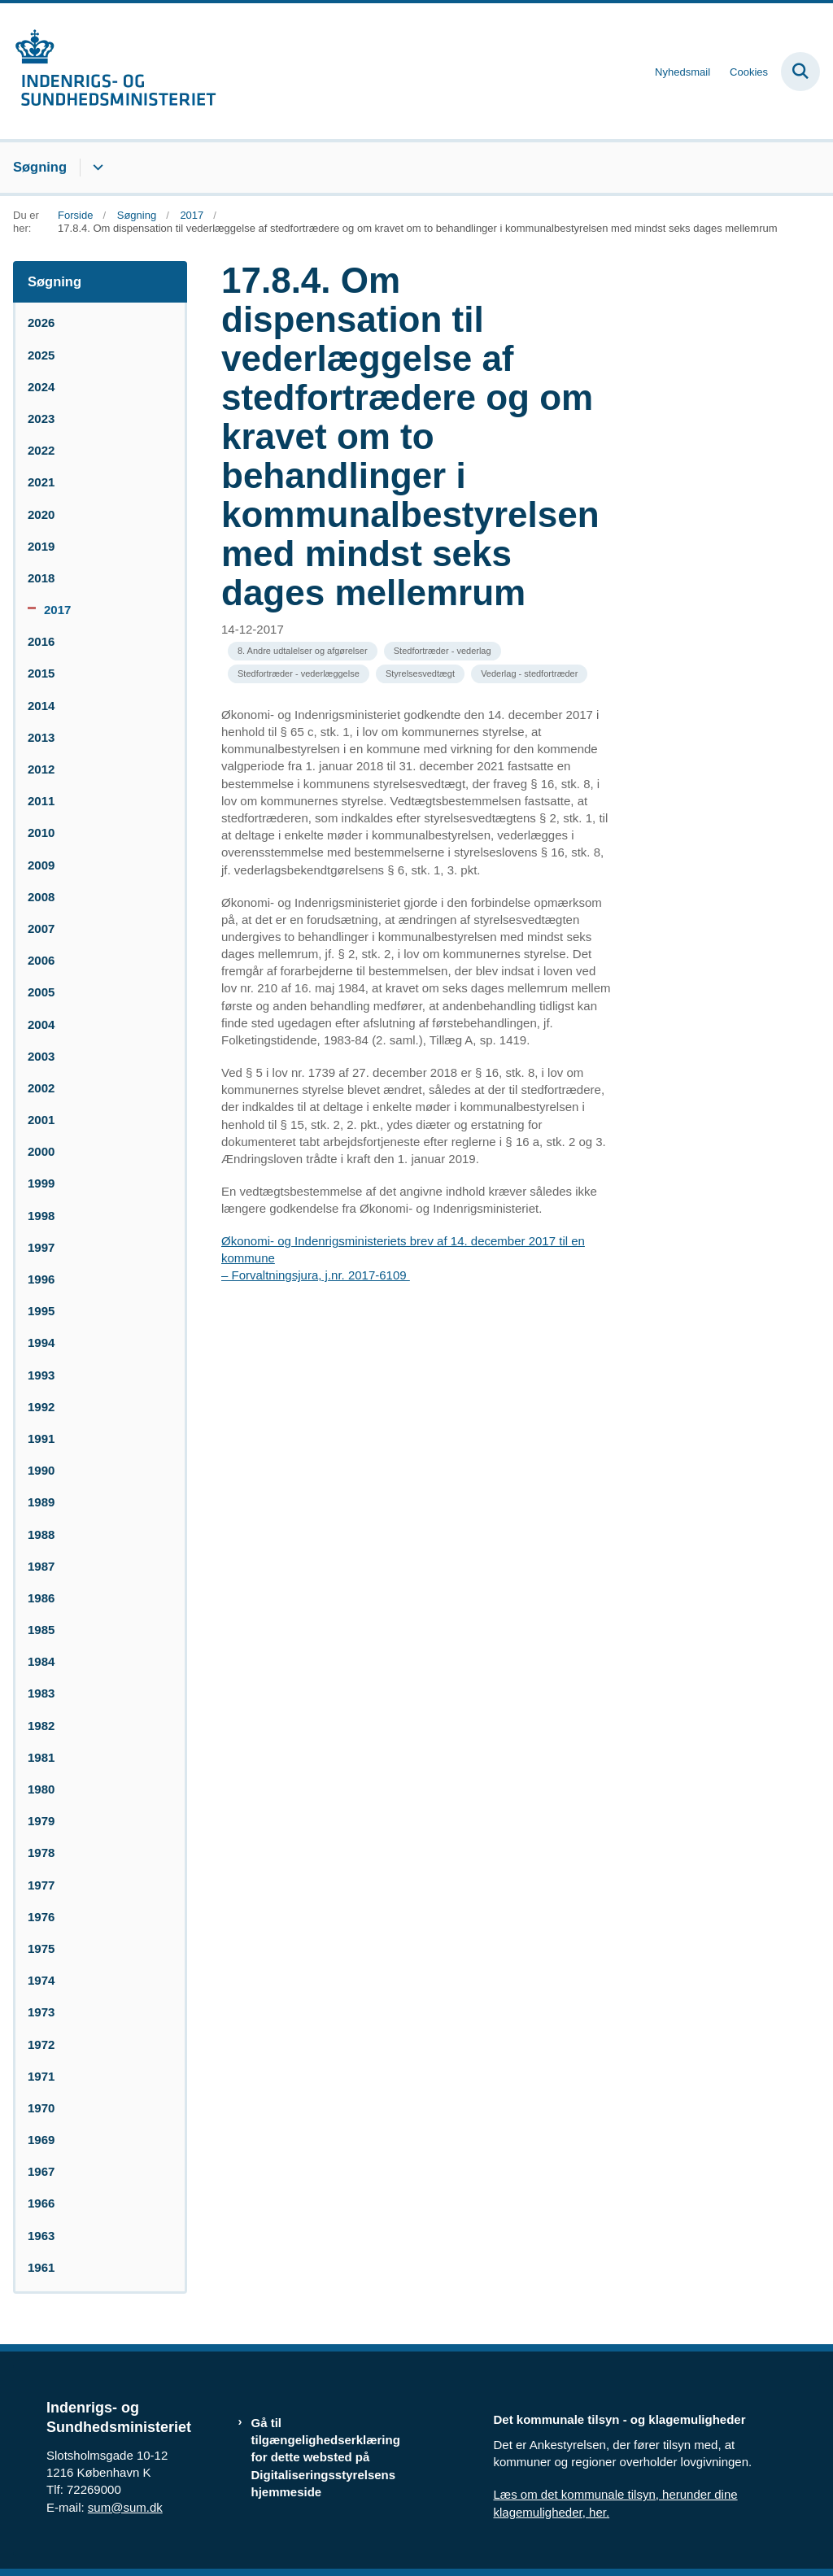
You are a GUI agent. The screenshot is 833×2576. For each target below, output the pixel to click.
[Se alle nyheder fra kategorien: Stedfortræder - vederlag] (442, 651)
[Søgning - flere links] (95, 168)
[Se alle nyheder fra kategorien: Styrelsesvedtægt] (420, 674)
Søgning (40, 166)
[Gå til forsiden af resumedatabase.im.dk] (108, 71)
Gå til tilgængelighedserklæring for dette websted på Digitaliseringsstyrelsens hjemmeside (325, 2457)
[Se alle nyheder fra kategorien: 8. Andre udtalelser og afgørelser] (302, 651)
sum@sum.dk (125, 2507)
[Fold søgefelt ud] (800, 71)
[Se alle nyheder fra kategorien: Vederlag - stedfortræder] (529, 674)
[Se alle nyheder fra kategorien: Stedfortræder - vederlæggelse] (298, 674)
